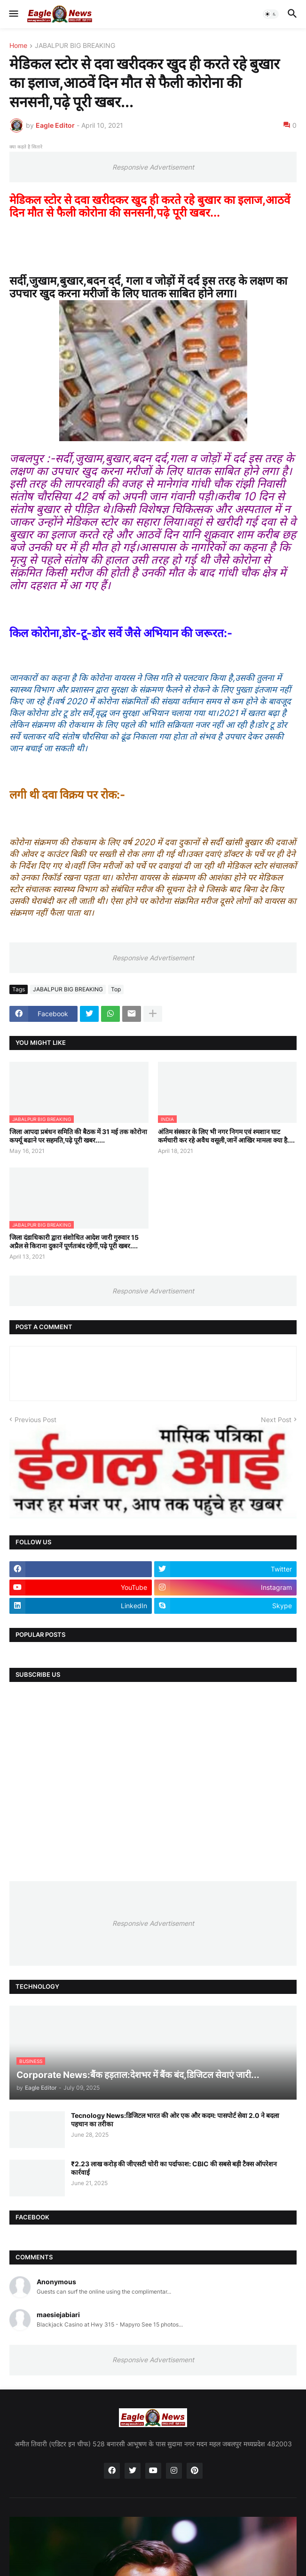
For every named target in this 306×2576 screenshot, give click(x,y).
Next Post (276, 1420)
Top (116, 989)
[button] (13, 14)
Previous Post (35, 1420)
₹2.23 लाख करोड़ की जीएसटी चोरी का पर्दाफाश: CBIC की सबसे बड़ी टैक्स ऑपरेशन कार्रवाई (174, 2168)
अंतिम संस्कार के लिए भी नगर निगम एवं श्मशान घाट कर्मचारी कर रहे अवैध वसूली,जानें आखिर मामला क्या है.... (226, 1136)
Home (18, 45)
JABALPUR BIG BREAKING (75, 45)
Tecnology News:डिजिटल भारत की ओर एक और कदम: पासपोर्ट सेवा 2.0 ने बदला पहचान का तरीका (175, 2119)
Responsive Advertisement (153, 167)
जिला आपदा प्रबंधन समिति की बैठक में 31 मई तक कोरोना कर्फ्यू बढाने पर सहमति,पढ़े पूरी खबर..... (78, 1136)
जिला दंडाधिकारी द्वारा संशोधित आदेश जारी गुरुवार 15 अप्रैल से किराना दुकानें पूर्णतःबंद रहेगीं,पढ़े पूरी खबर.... (74, 1241)
